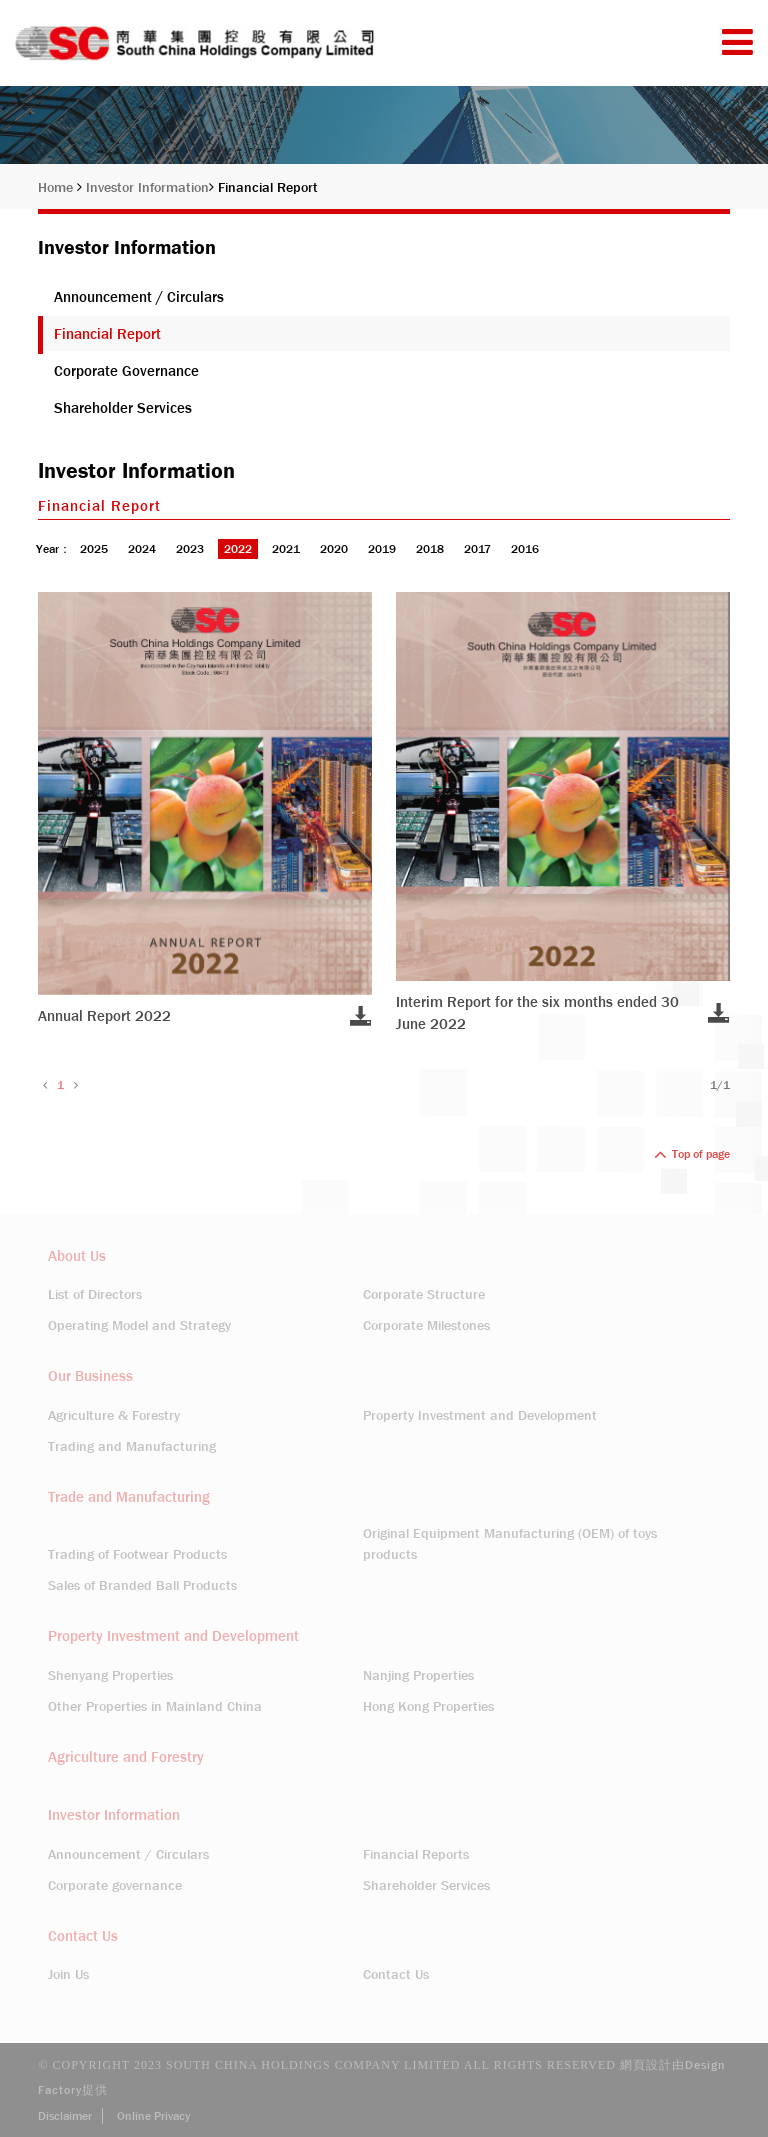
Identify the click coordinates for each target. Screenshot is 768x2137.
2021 (286, 549)
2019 (382, 549)
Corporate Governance (126, 371)
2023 (190, 549)
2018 (430, 549)
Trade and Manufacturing (129, 1497)
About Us (77, 1256)
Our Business (90, 1376)
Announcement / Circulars (139, 297)
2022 (238, 549)
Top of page (692, 1154)
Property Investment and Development (173, 1636)
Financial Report (268, 187)
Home (60, 187)
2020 (334, 549)
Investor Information (150, 187)
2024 (142, 549)
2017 (477, 549)
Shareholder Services (123, 408)
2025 (94, 549)
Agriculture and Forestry (126, 1757)
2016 (525, 549)
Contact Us (83, 1936)
